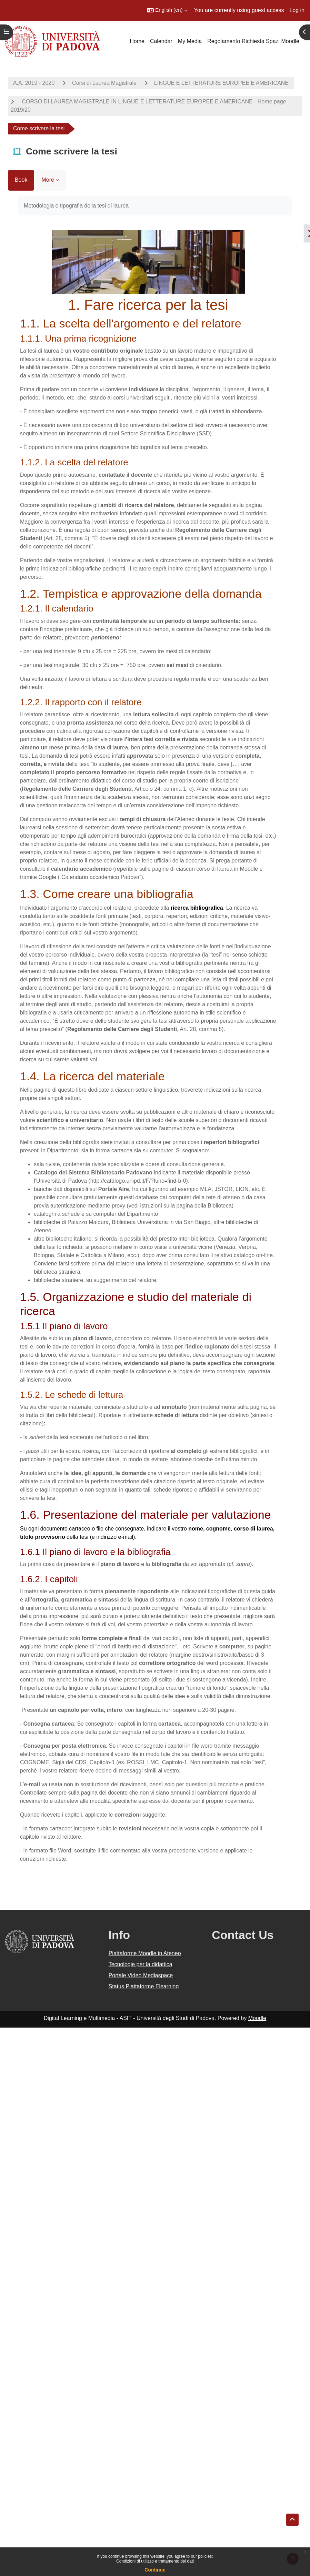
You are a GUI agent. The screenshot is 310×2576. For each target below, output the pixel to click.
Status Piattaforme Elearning (144, 1986)
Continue (155, 2570)
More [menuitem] (47, 180)
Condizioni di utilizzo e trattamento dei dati (155, 2561)
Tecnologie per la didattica (140, 1964)
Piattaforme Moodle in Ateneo (145, 1953)
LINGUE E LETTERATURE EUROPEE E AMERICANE (221, 83)
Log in (296, 10)
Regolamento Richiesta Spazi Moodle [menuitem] (253, 41)
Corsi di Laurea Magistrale (104, 83)
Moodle (257, 2018)
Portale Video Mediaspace (141, 1975)
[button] (167, 10)
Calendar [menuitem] (161, 41)
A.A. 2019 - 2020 (33, 83)
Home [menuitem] (137, 41)
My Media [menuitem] (190, 41)
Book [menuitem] (21, 180)
